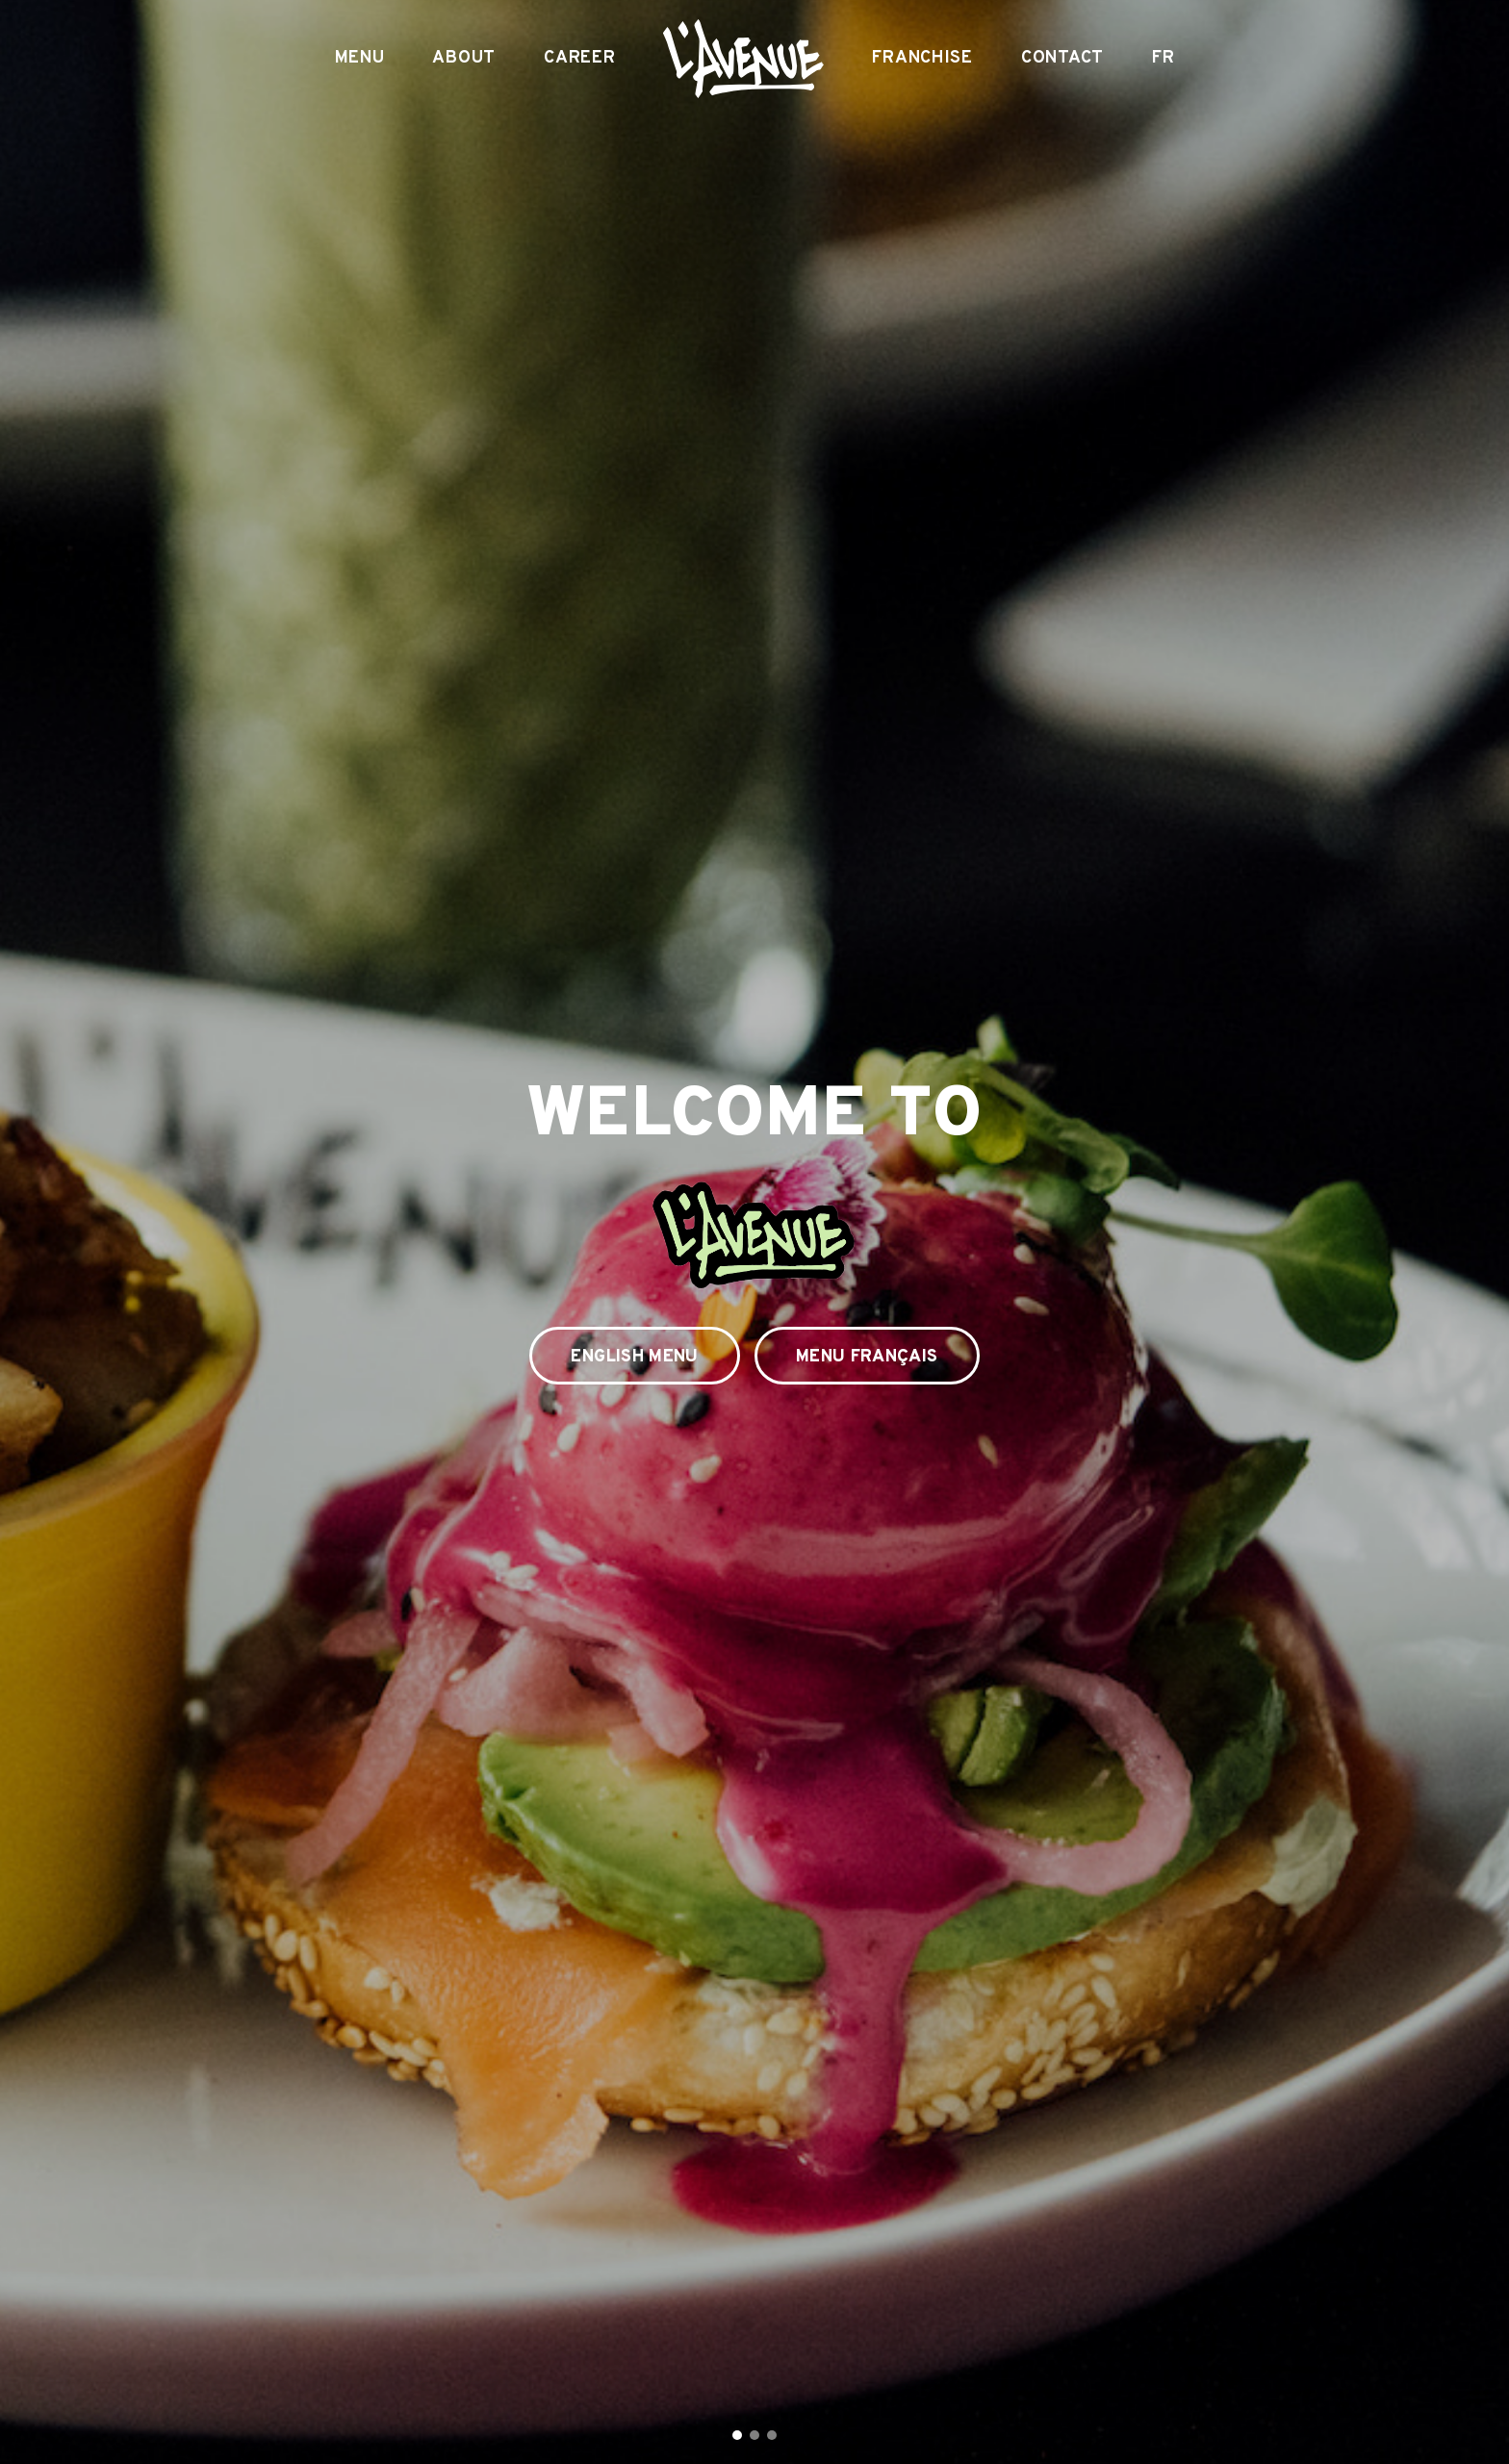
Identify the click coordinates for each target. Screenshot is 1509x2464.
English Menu (634, 1357)
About (464, 58)
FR (1163, 58)
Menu (360, 58)
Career (579, 58)
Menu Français (867, 1357)
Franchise (922, 58)
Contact (1062, 58)
